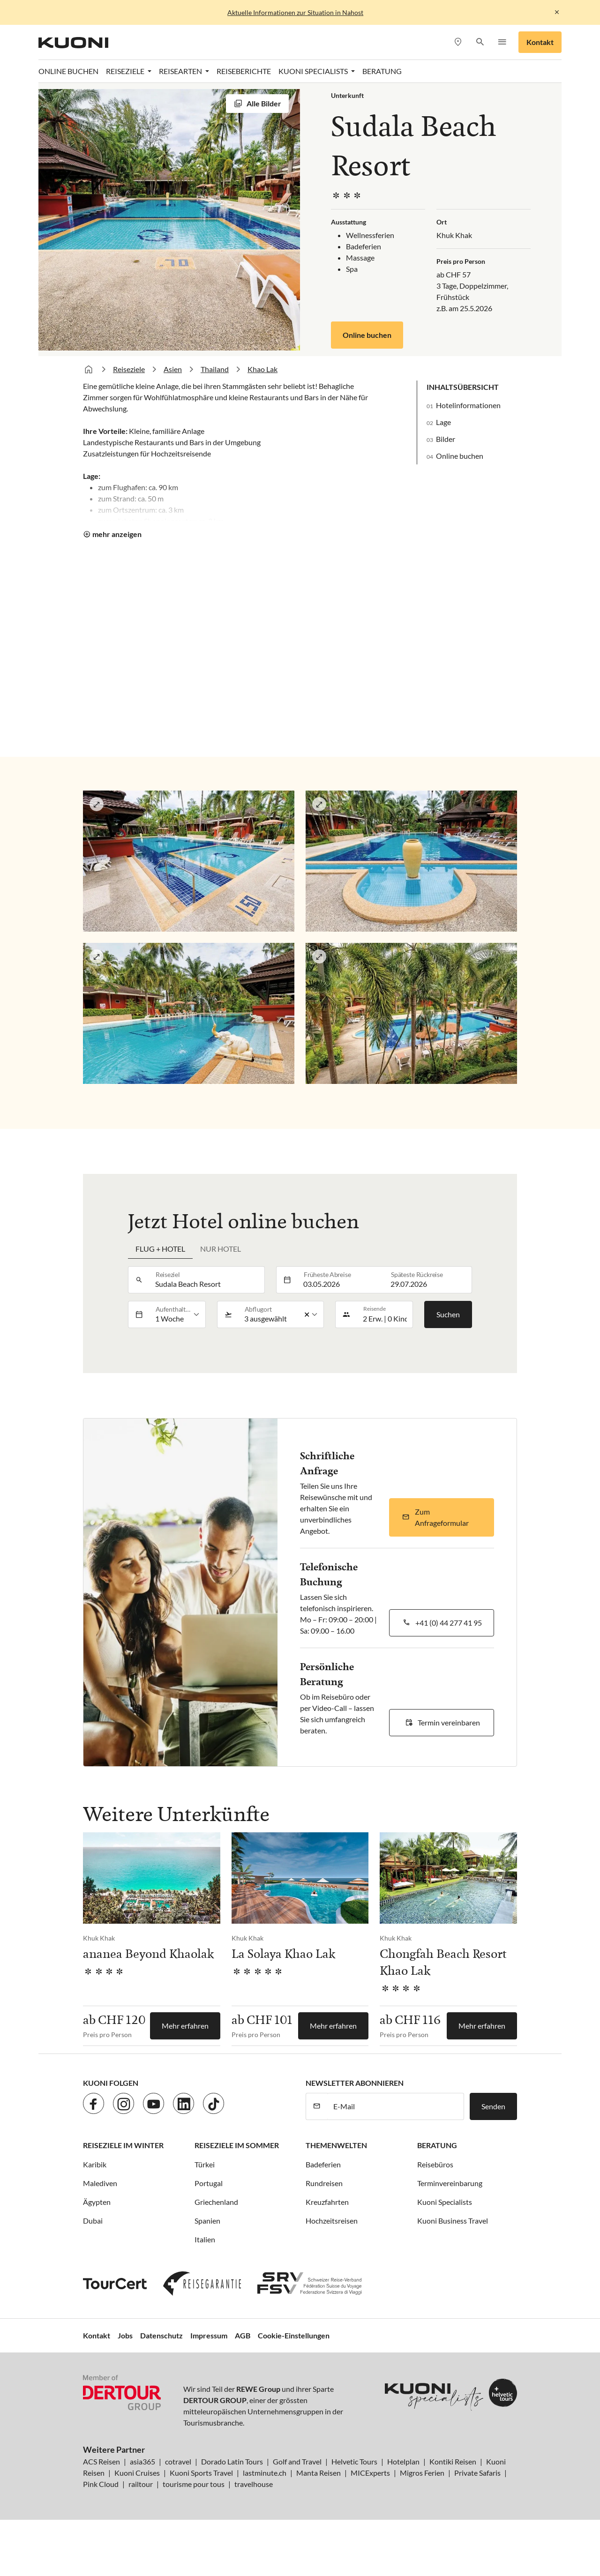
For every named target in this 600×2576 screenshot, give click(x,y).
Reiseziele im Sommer (237, 2145)
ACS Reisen (101, 2461)
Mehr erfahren (185, 2025)
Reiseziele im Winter (123, 2145)
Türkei (205, 2164)
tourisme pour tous (194, 2483)
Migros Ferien (422, 2472)
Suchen (448, 1314)
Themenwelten (336, 2145)
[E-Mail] (395, 2106)
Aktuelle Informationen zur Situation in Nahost (295, 12)
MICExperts (370, 2472)
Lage (443, 422)
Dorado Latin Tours (232, 2461)
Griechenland (216, 2201)
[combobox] (207, 1279)
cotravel (178, 2461)
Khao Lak (263, 369)
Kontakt (540, 41)
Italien (205, 2239)
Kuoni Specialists (444, 2201)
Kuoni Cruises (137, 2472)
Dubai (93, 2220)
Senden (493, 2106)
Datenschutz (161, 2335)
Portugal (209, 2183)
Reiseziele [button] (126, 71)
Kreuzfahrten (327, 2201)
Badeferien (323, 2164)
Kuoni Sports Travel (201, 2472)
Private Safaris (477, 2472)
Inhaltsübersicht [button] (463, 386)
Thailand (215, 369)
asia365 (142, 2461)
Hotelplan (403, 2461)
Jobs (125, 2335)
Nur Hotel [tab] (220, 1248)
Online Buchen (68, 71)
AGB (242, 2335)
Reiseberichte (244, 71)
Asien (173, 369)
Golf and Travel (297, 2461)
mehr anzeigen (117, 534)
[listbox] (177, 1314)
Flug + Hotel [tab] (160, 1248)
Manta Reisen (318, 2472)
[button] (480, 42)
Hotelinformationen (468, 405)
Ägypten (97, 2201)
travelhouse (253, 2483)
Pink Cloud (101, 2483)
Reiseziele (129, 369)
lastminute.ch (264, 2472)
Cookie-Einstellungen (294, 2335)
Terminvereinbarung (449, 2183)
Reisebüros (435, 2164)
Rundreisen (324, 2183)
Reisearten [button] (181, 71)
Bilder (445, 438)
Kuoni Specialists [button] (313, 71)
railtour (140, 2483)
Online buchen (367, 334)
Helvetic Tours (354, 2461)
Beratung (382, 71)
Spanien (207, 2220)
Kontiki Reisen (452, 2461)
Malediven (100, 2183)
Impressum (208, 2335)
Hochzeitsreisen (332, 2220)
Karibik (94, 2164)
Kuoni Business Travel (452, 2220)
